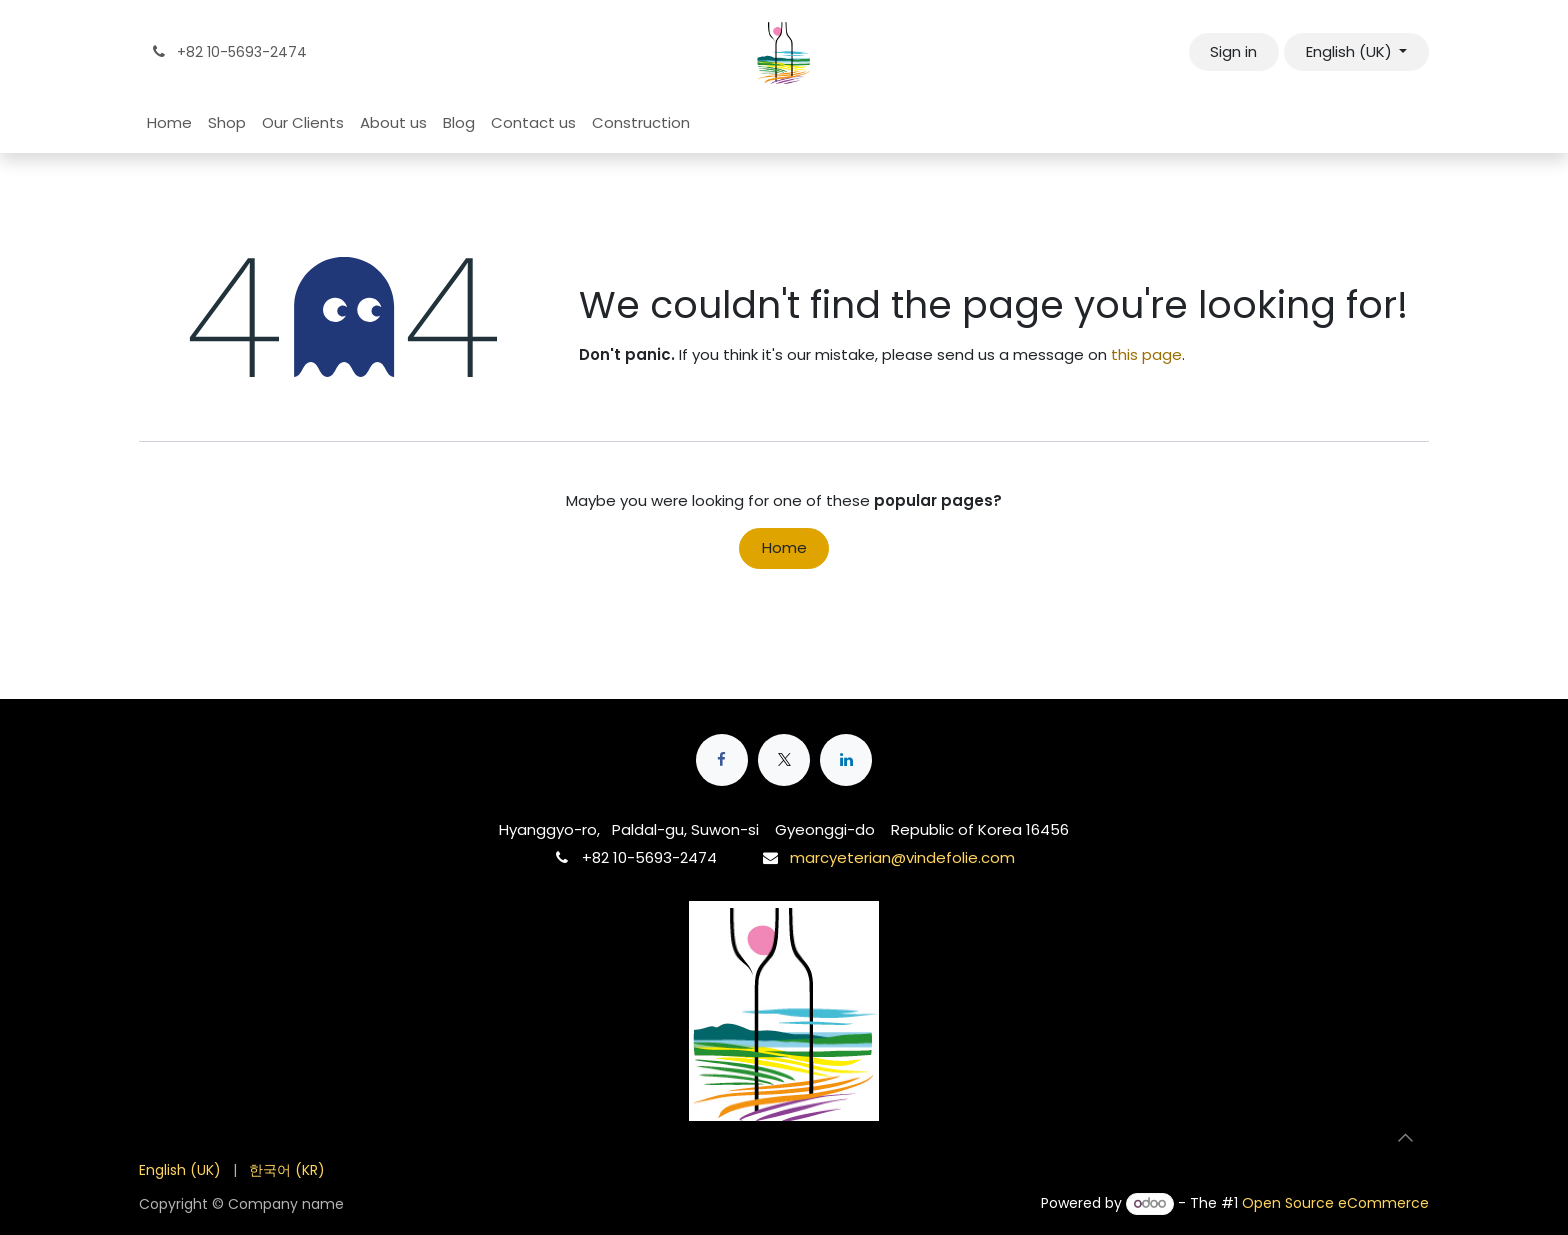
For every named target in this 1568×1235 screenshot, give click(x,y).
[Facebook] (722, 760)
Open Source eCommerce (1335, 1203)
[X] (784, 760)
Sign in (1233, 51)
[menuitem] (169, 123)
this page (1146, 354)
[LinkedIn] (846, 760)
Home (784, 547)
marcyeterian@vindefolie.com (902, 857)
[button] (1405, 1137)
